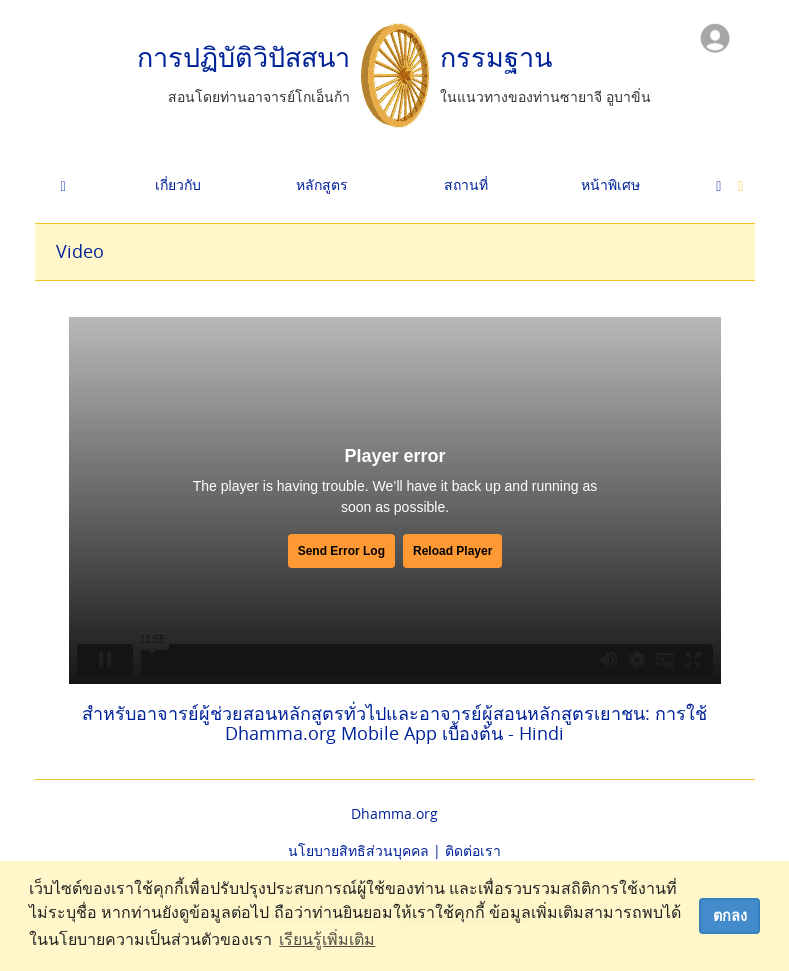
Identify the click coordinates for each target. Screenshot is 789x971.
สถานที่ (466, 184)
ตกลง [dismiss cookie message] (730, 916)
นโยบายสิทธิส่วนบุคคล (358, 850)
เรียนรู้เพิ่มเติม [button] (327, 939)
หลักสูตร (322, 184)
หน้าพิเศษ (610, 184)
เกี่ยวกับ (178, 184)
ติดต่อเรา (473, 850)
